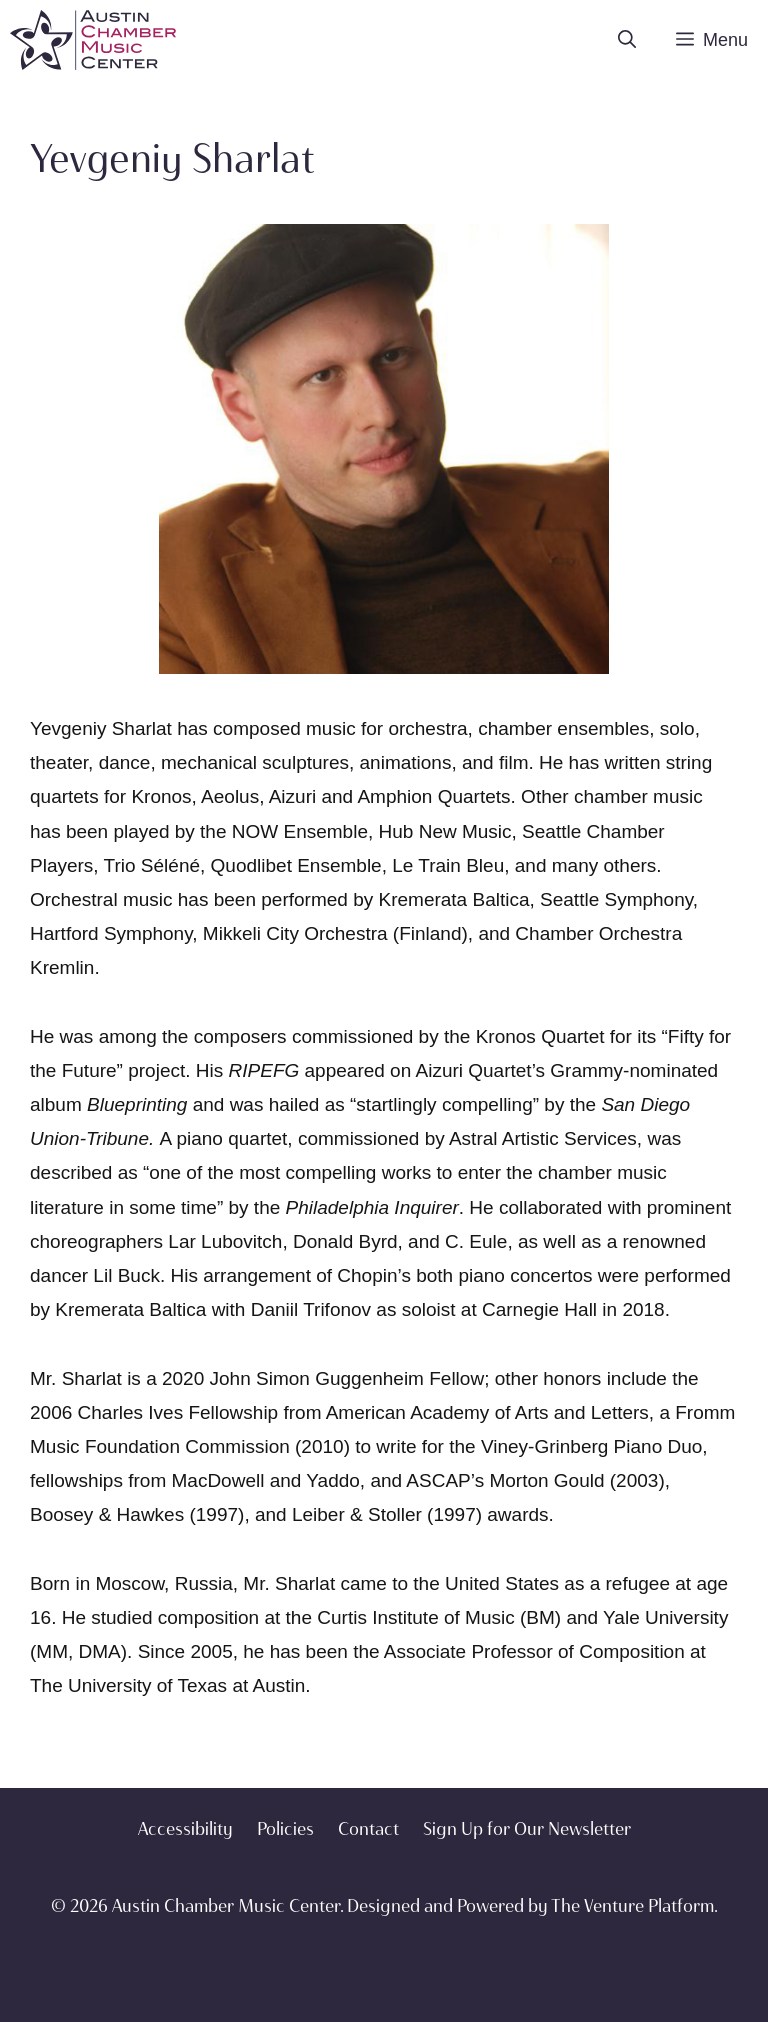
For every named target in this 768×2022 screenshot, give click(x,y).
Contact (368, 1829)
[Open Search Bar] (627, 40)
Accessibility (185, 1829)
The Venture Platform (632, 1906)
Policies (285, 1829)
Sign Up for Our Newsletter (527, 1829)
